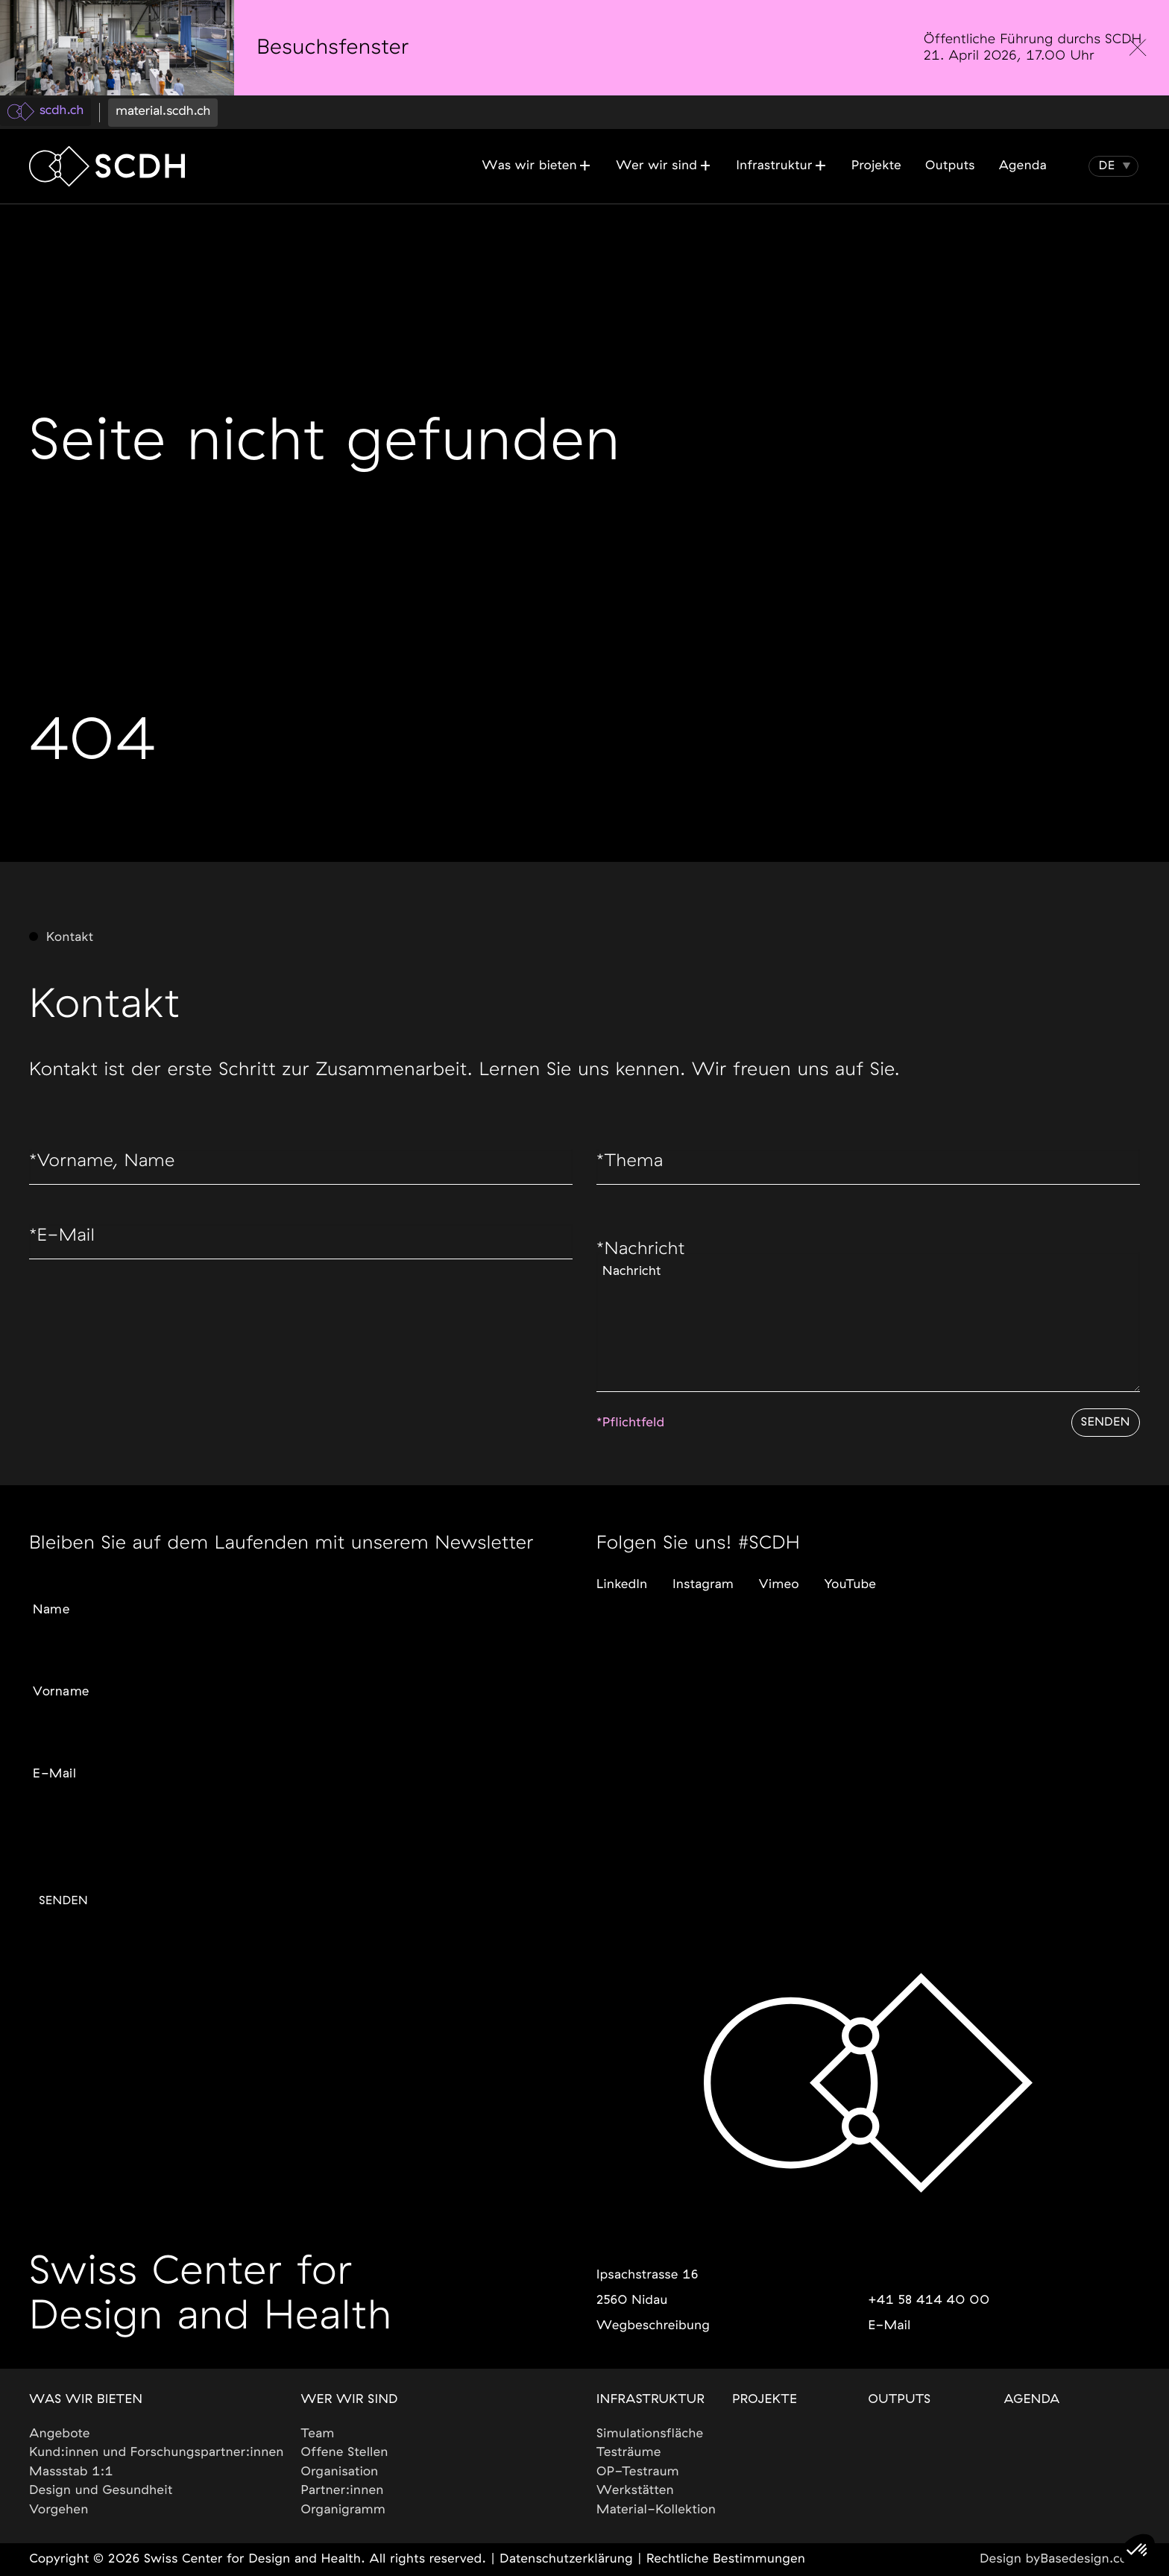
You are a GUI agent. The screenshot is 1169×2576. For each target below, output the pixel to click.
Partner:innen (342, 2491)
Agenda (1032, 2399)
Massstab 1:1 (71, 2472)
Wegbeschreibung (653, 2326)
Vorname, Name (107, 1164)
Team (318, 2434)
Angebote (59, 2434)
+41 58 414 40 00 (928, 2300)
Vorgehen (59, 2510)
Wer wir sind (349, 2399)
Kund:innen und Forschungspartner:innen (156, 2453)
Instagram (703, 1575)
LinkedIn (622, 1575)
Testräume (628, 2453)
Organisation (340, 2472)
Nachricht (643, 1254)
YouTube (851, 1575)
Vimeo (779, 1575)
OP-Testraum (637, 2472)
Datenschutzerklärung (566, 2560)
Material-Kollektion (656, 2510)
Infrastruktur (650, 2399)
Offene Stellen (344, 2453)
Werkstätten (635, 2491)
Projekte (764, 2399)
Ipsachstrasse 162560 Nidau (647, 2288)
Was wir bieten (85, 2399)
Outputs (899, 2399)
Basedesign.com (1090, 2560)
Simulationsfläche (650, 2434)
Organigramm (343, 2510)
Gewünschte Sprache (85, 1823)
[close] (1137, 47)
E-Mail (64, 1241)
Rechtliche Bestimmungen (725, 2560)
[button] (1107, 166)
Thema (632, 1164)
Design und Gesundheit (100, 2491)
